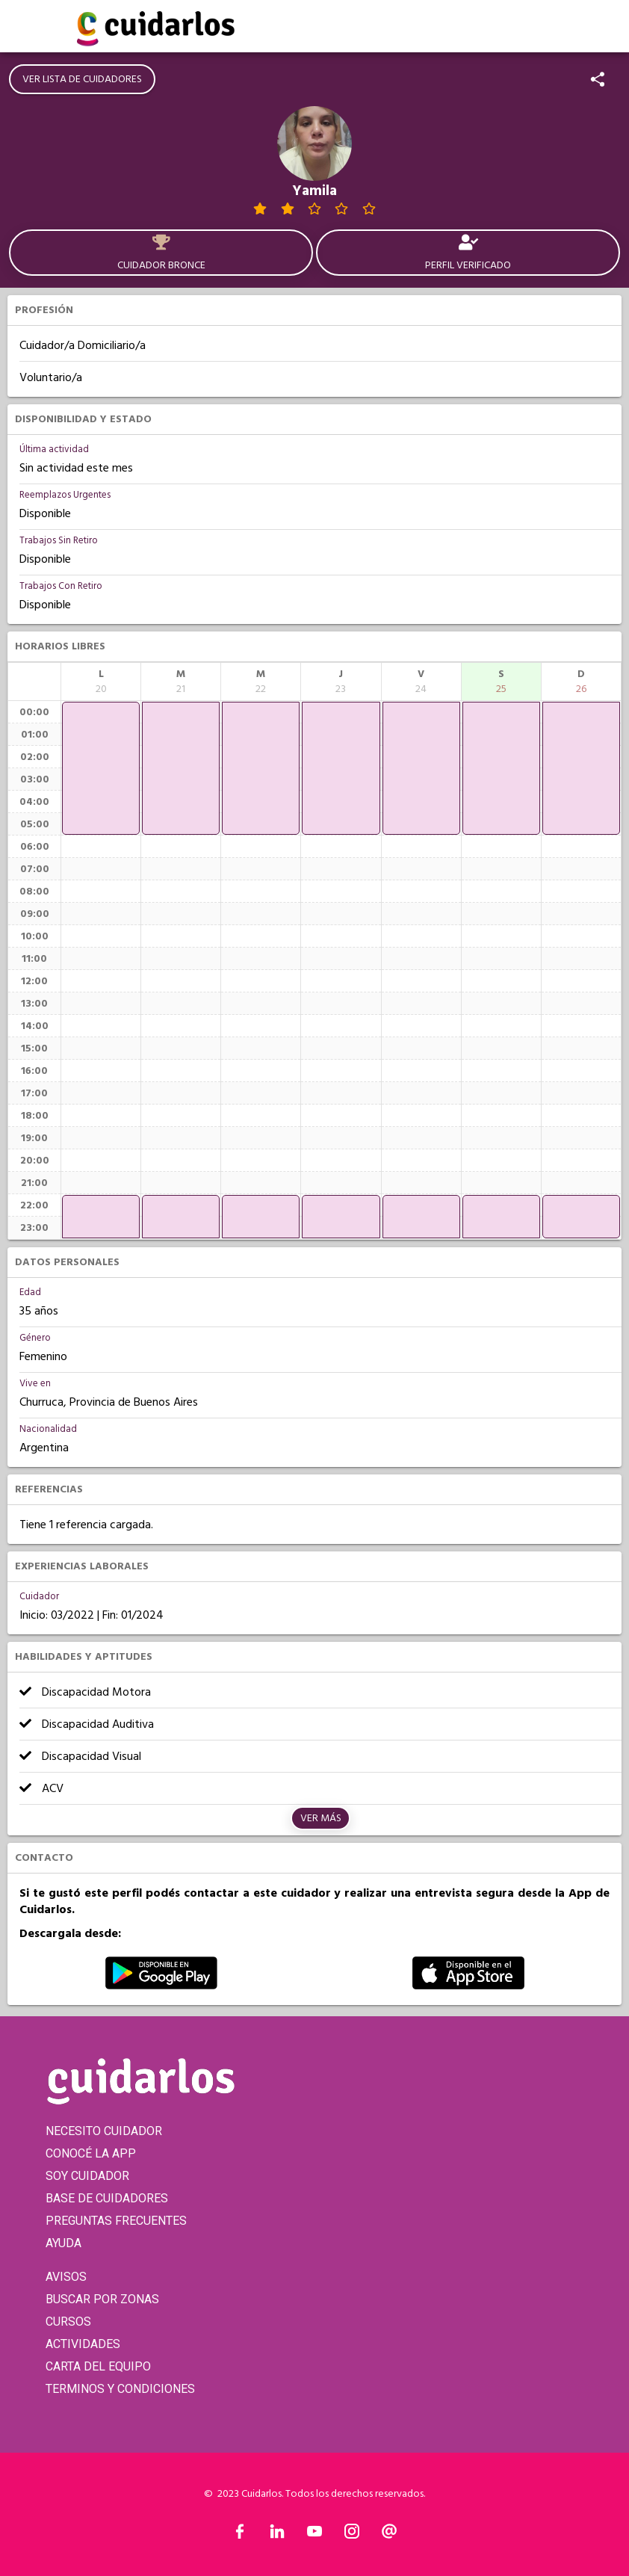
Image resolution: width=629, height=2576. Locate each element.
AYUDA (63, 2243)
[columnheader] (101, 681)
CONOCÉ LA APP (91, 2153)
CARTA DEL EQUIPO (98, 2366)
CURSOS (68, 2321)
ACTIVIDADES (83, 2344)
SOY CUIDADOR (87, 2176)
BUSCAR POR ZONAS (102, 2299)
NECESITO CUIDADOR (104, 2131)
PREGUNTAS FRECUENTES (116, 2221)
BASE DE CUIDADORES (107, 2198)
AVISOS (66, 2277)
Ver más (320, 1818)
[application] (101, 768)
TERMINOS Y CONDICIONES (120, 2389)
